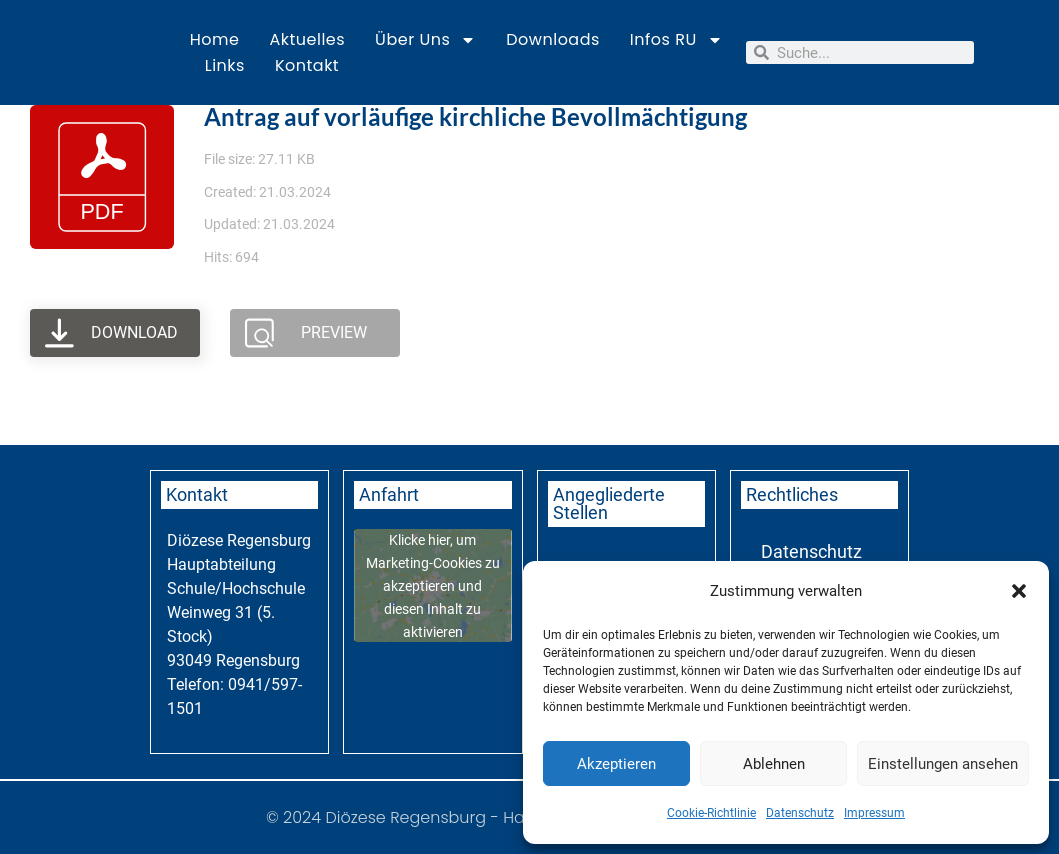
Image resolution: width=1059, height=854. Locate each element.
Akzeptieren (616, 764)
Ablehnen (774, 764)
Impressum (874, 813)
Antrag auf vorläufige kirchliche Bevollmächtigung (475, 116)
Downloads (553, 39)
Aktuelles (307, 39)
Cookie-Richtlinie (711, 813)
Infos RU (676, 40)
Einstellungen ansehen (943, 764)
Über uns (425, 40)
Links (225, 65)
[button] (1019, 591)
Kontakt (307, 65)
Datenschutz (800, 813)
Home (215, 39)
